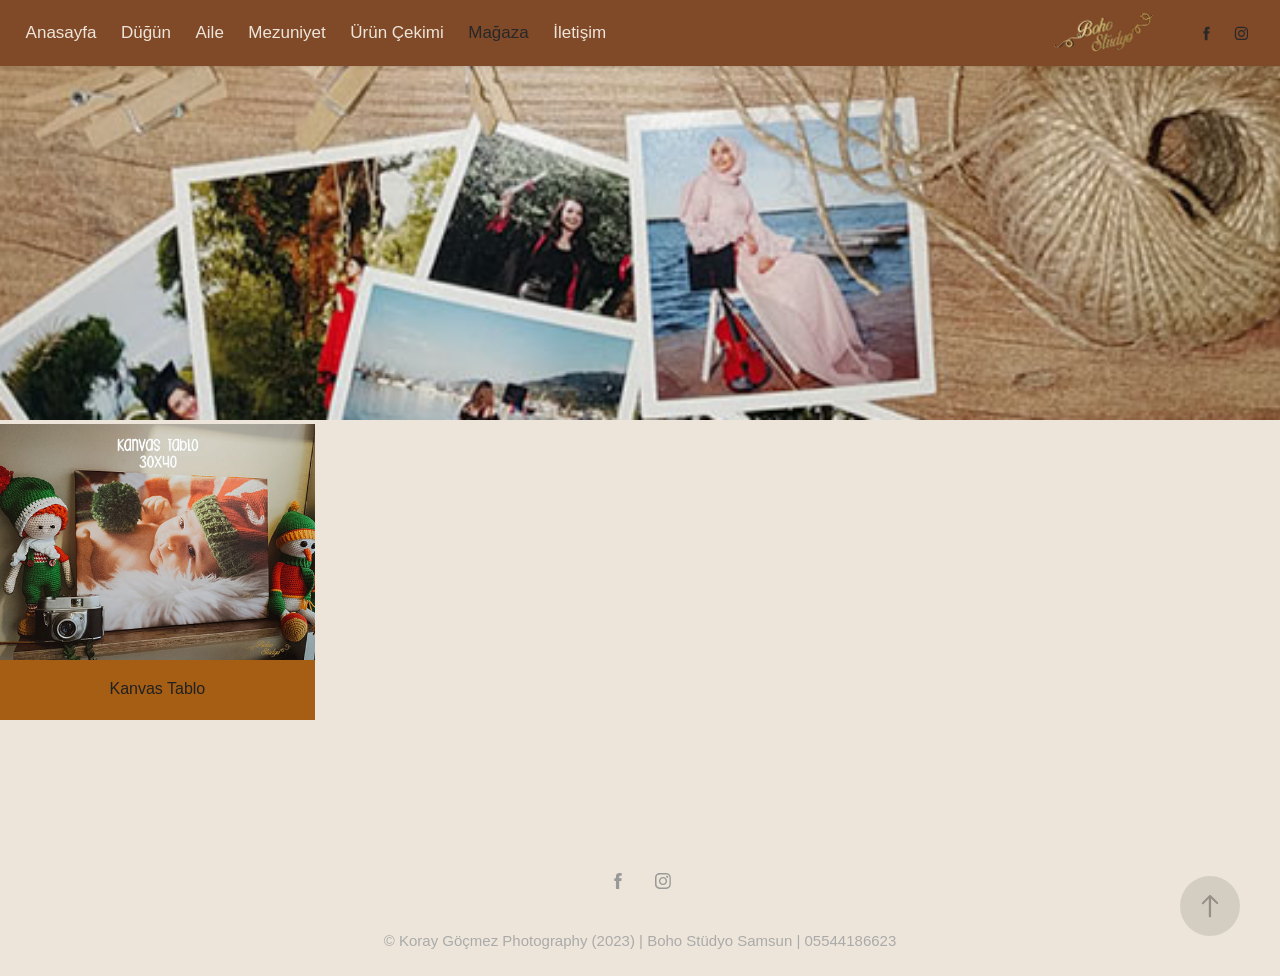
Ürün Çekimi (397, 32)
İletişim (579, 32)
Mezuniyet (286, 32)
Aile (210, 32)
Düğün (146, 32)
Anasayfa (61, 32)
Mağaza (498, 32)
